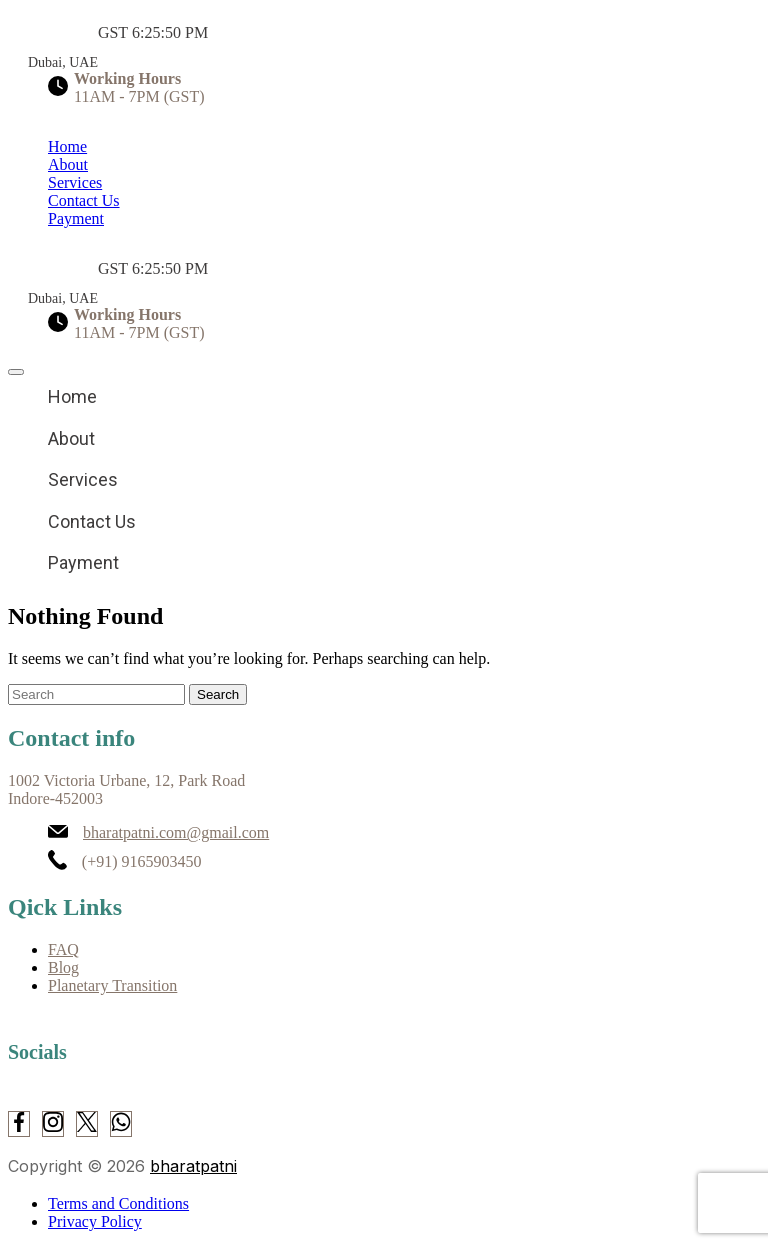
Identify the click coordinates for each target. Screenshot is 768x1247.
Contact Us (84, 200)
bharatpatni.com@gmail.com (176, 832)
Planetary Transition (112, 985)
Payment (76, 218)
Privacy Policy (95, 1221)
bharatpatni (193, 1166)
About (68, 164)
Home (67, 146)
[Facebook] (19, 1124)
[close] (16, 372)
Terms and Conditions (118, 1203)
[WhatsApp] (121, 1124)
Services (75, 182)
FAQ (63, 949)
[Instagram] (53, 1124)
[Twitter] (87, 1124)
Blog (63, 967)
